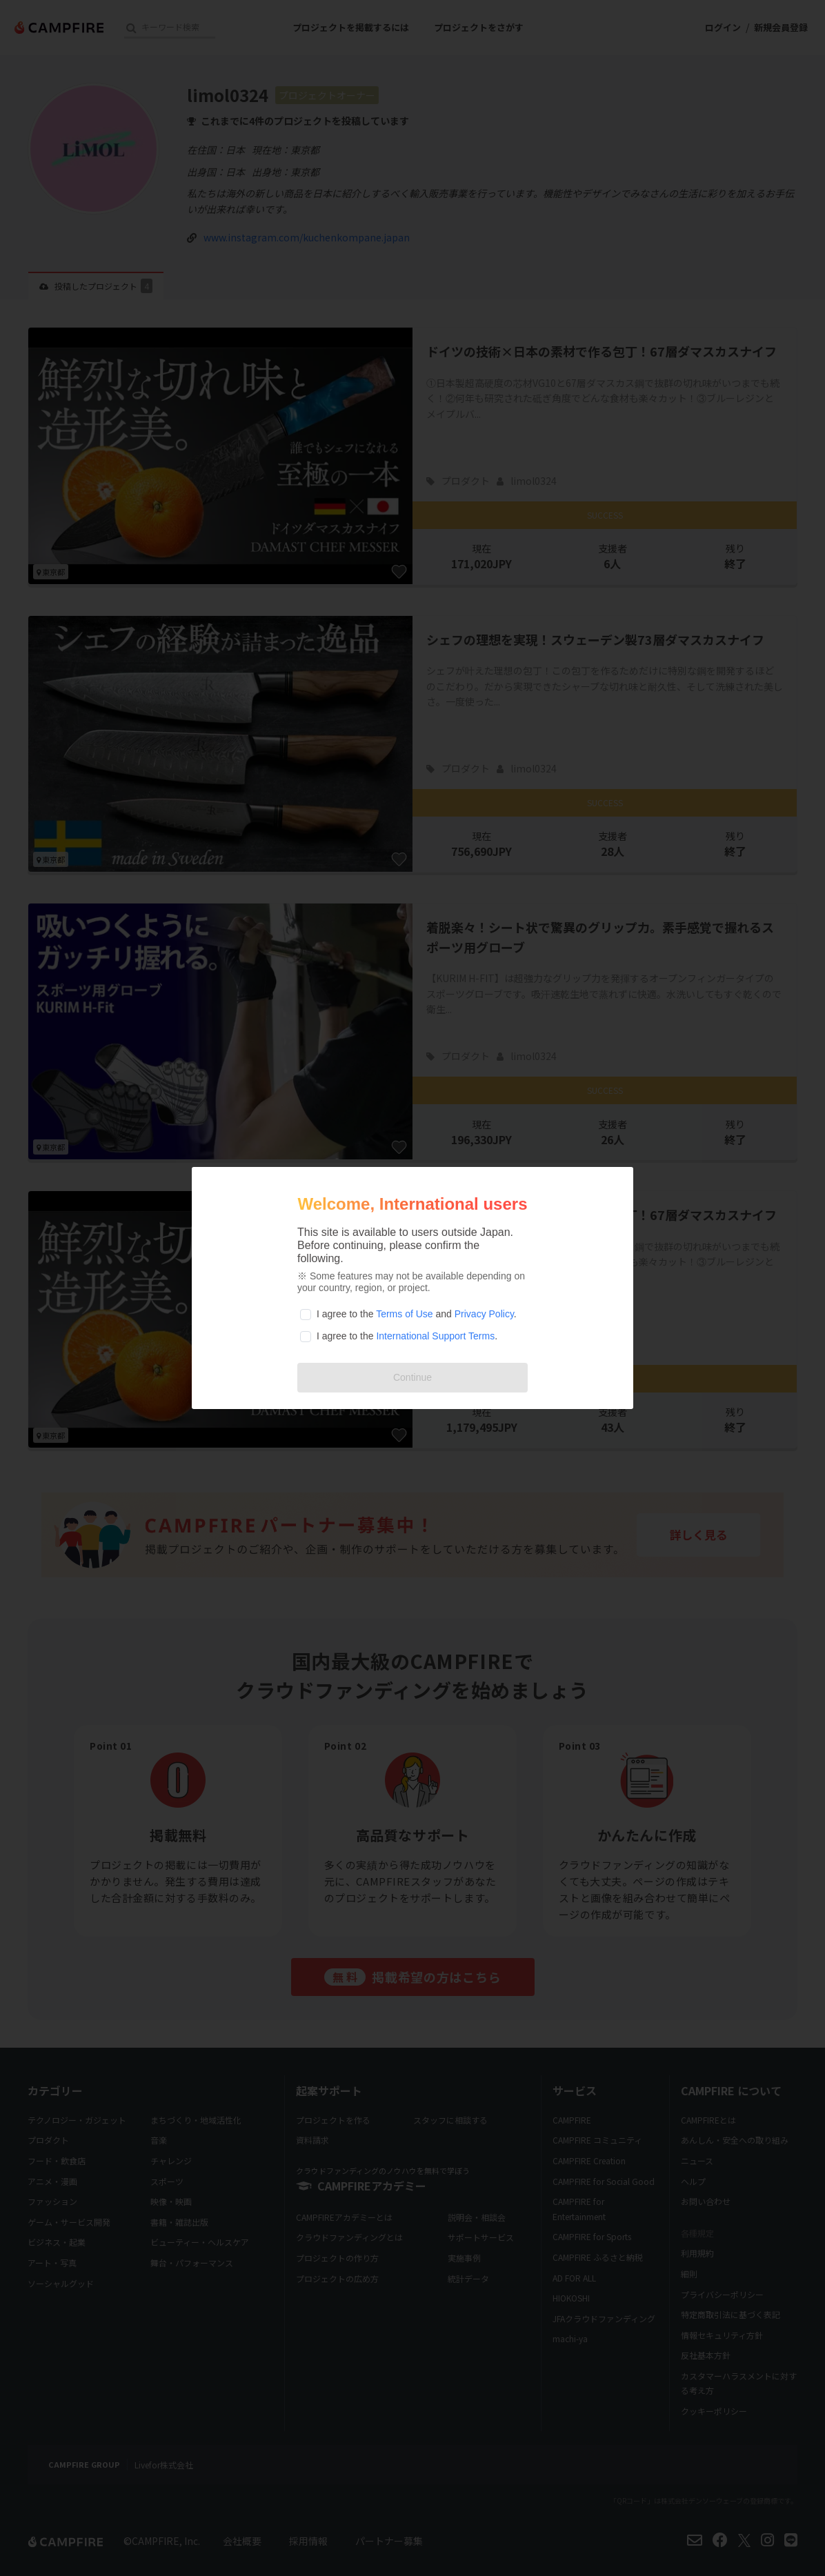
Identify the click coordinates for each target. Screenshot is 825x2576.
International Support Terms (435, 1335)
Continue (412, 1377)
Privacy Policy (484, 1313)
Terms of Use (404, 1313)
